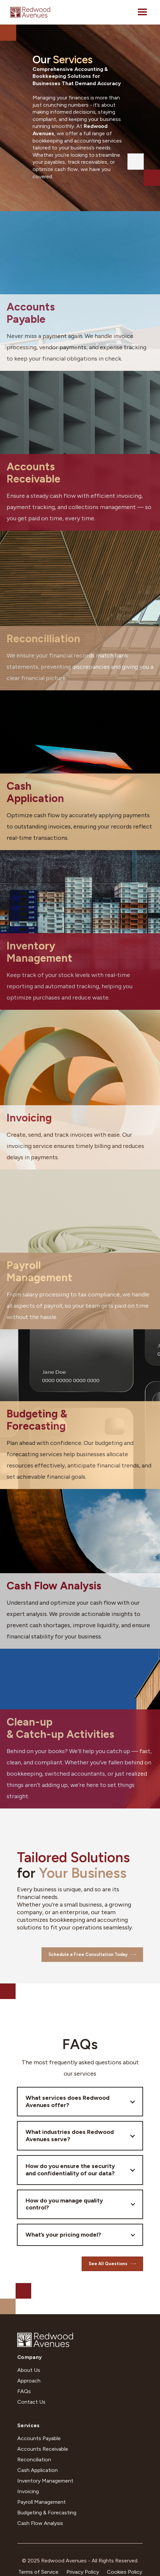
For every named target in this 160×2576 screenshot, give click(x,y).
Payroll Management (41, 2502)
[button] (142, 12)
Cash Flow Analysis (40, 2523)
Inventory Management (45, 2481)
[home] (30, 12)
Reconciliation (34, 2459)
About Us (28, 2370)
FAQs (24, 2391)
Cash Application (37, 2470)
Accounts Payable (39, 2438)
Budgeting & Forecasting (46, 2512)
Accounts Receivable (42, 2449)
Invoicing (28, 2491)
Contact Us (31, 2402)
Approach (28, 2380)
